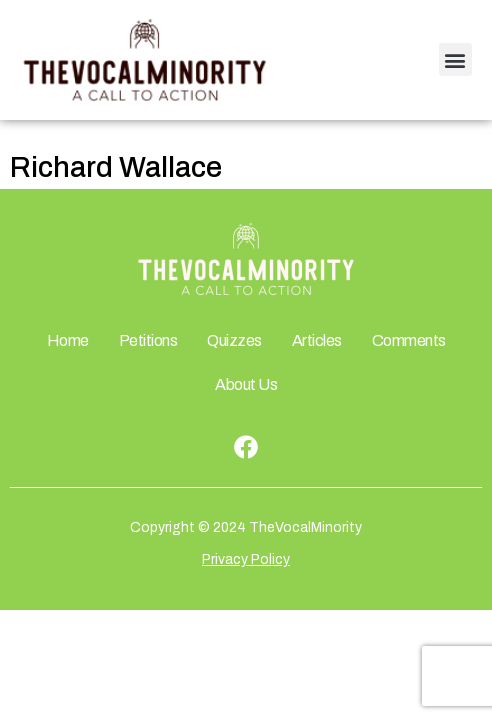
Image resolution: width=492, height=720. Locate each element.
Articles (317, 340)
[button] (455, 59)
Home (68, 340)
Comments (409, 340)
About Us (246, 384)
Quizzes (234, 340)
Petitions (148, 340)
